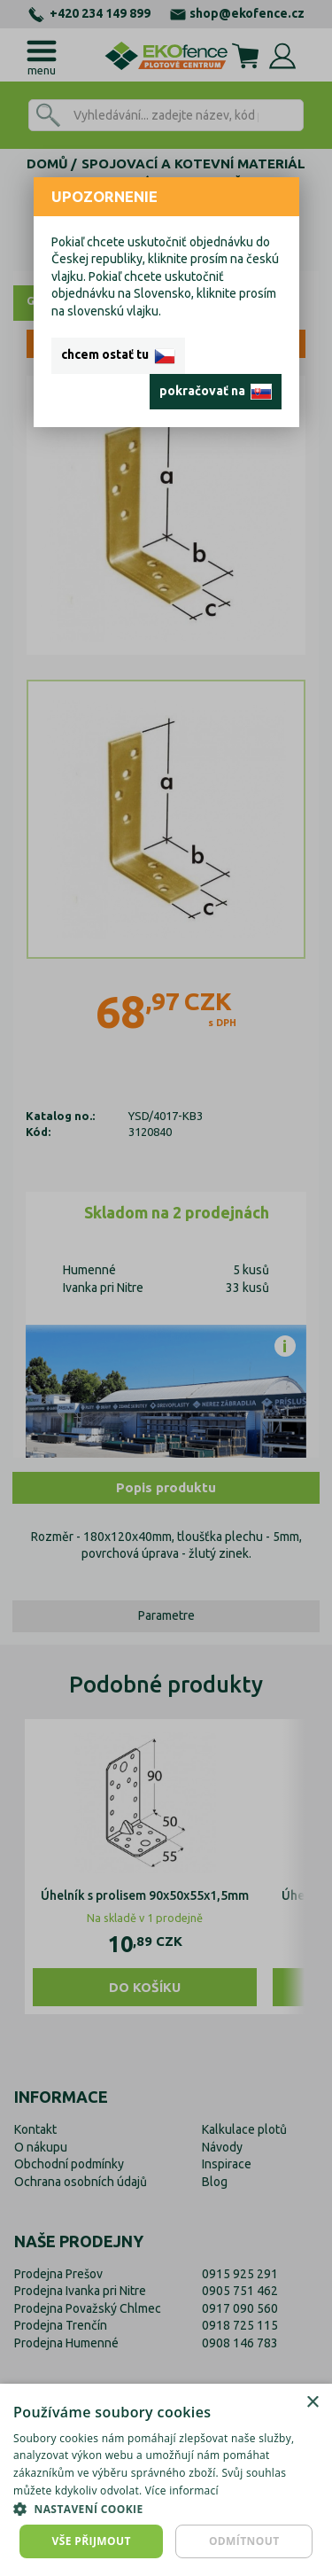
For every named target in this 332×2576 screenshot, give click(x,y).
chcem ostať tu (118, 355)
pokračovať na (215, 392)
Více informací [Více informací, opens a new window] (182, 2490)
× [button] (312, 2402)
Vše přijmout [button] (91, 2541)
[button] (166, 2509)
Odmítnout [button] (244, 2541)
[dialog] (166, 2480)
